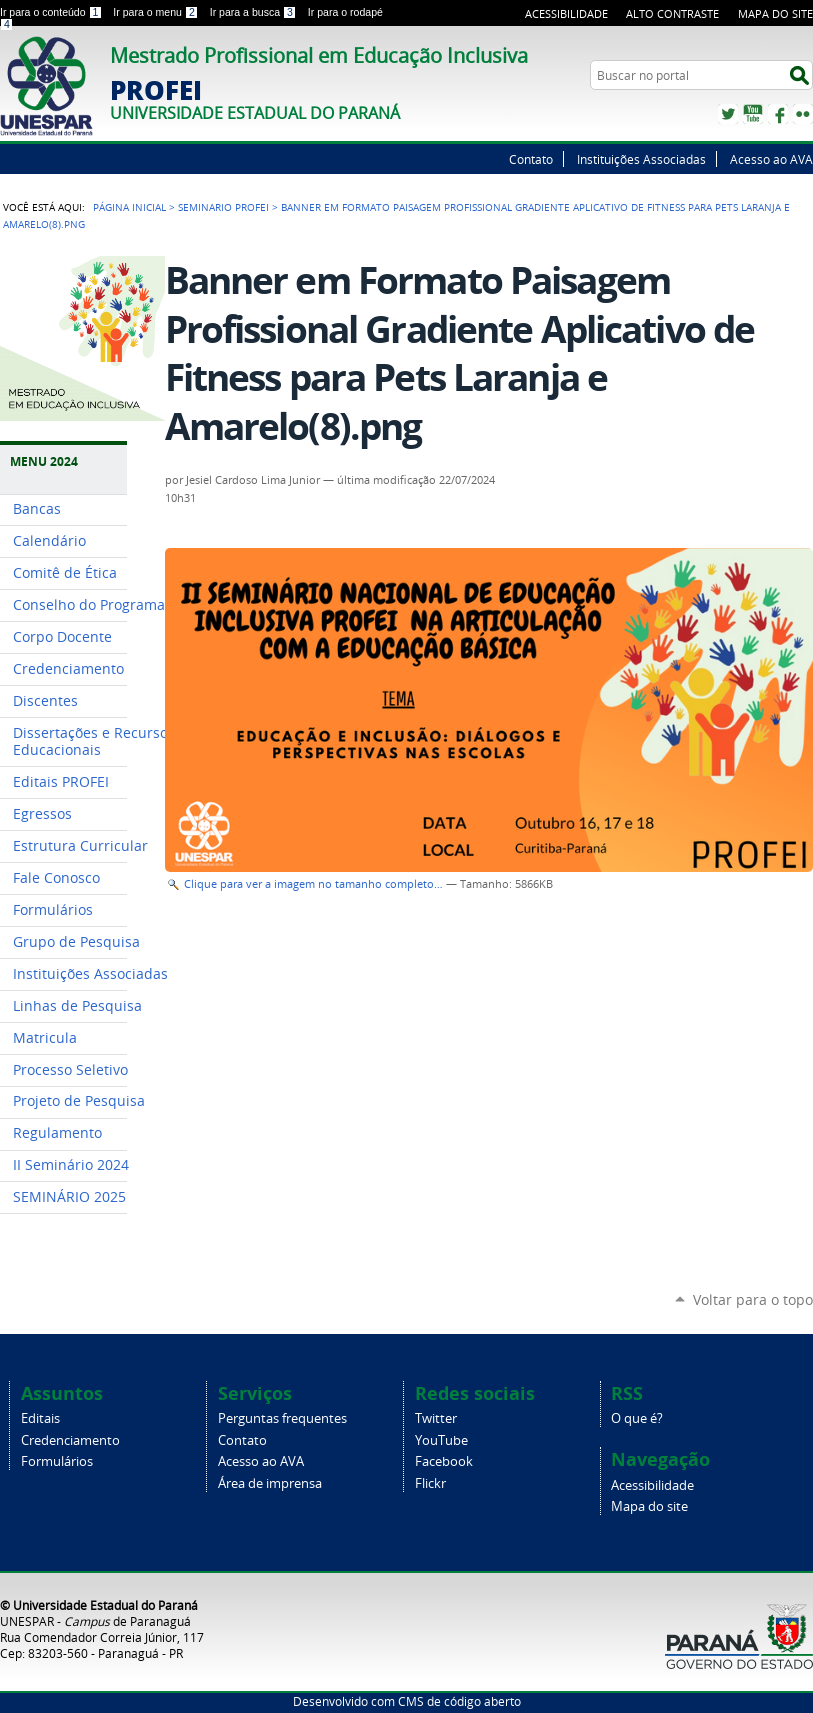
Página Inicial (129, 207)
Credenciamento (70, 1440)
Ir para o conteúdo (52, 12)
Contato (531, 159)
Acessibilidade (566, 13)
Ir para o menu (157, 12)
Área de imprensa (270, 1483)
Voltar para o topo (753, 1299)
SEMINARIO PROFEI (223, 207)
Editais (40, 1418)
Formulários (57, 1461)
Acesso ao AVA (771, 159)
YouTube (753, 114)
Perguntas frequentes (282, 1418)
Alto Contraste (672, 13)
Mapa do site (775, 13)
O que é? (637, 1418)
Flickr (803, 114)
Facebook (778, 114)
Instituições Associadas (641, 159)
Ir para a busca (255, 12)
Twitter (728, 114)
